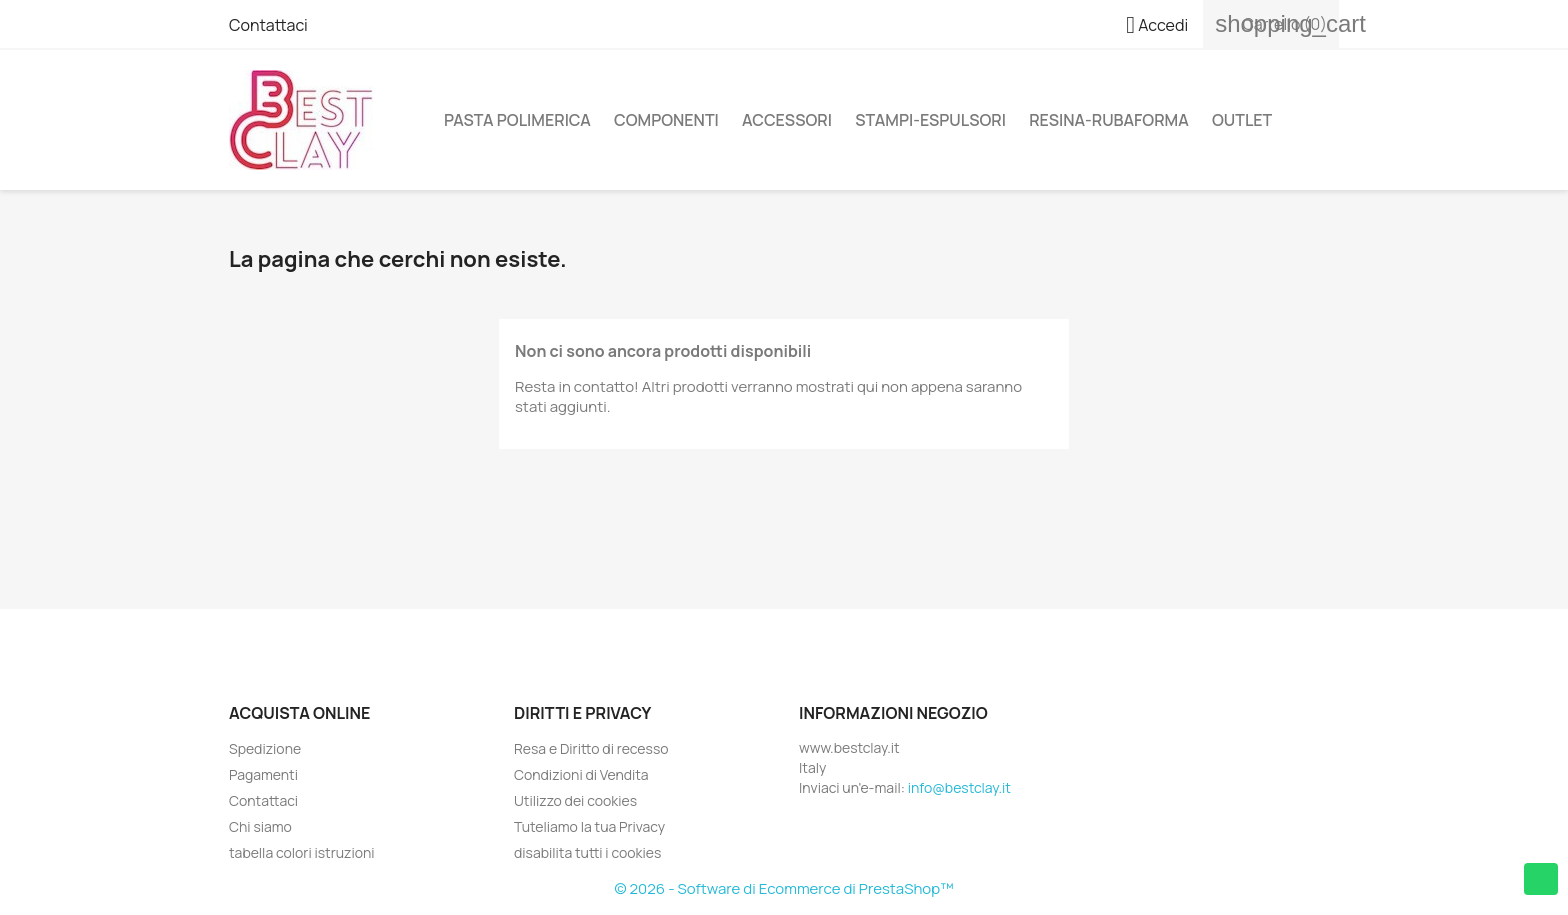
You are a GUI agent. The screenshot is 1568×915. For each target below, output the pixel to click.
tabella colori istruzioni (302, 852)
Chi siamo (260, 826)
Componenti (666, 120)
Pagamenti (263, 774)
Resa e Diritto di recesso (591, 748)
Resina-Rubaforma (1109, 120)
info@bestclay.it (959, 787)
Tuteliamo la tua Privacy (589, 826)
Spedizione (265, 748)
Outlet (1242, 120)
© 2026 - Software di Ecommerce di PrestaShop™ (784, 888)
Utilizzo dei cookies (575, 800)
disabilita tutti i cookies (587, 852)
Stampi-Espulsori (930, 120)
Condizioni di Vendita (581, 774)
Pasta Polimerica (517, 120)
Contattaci (268, 25)
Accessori (787, 120)
